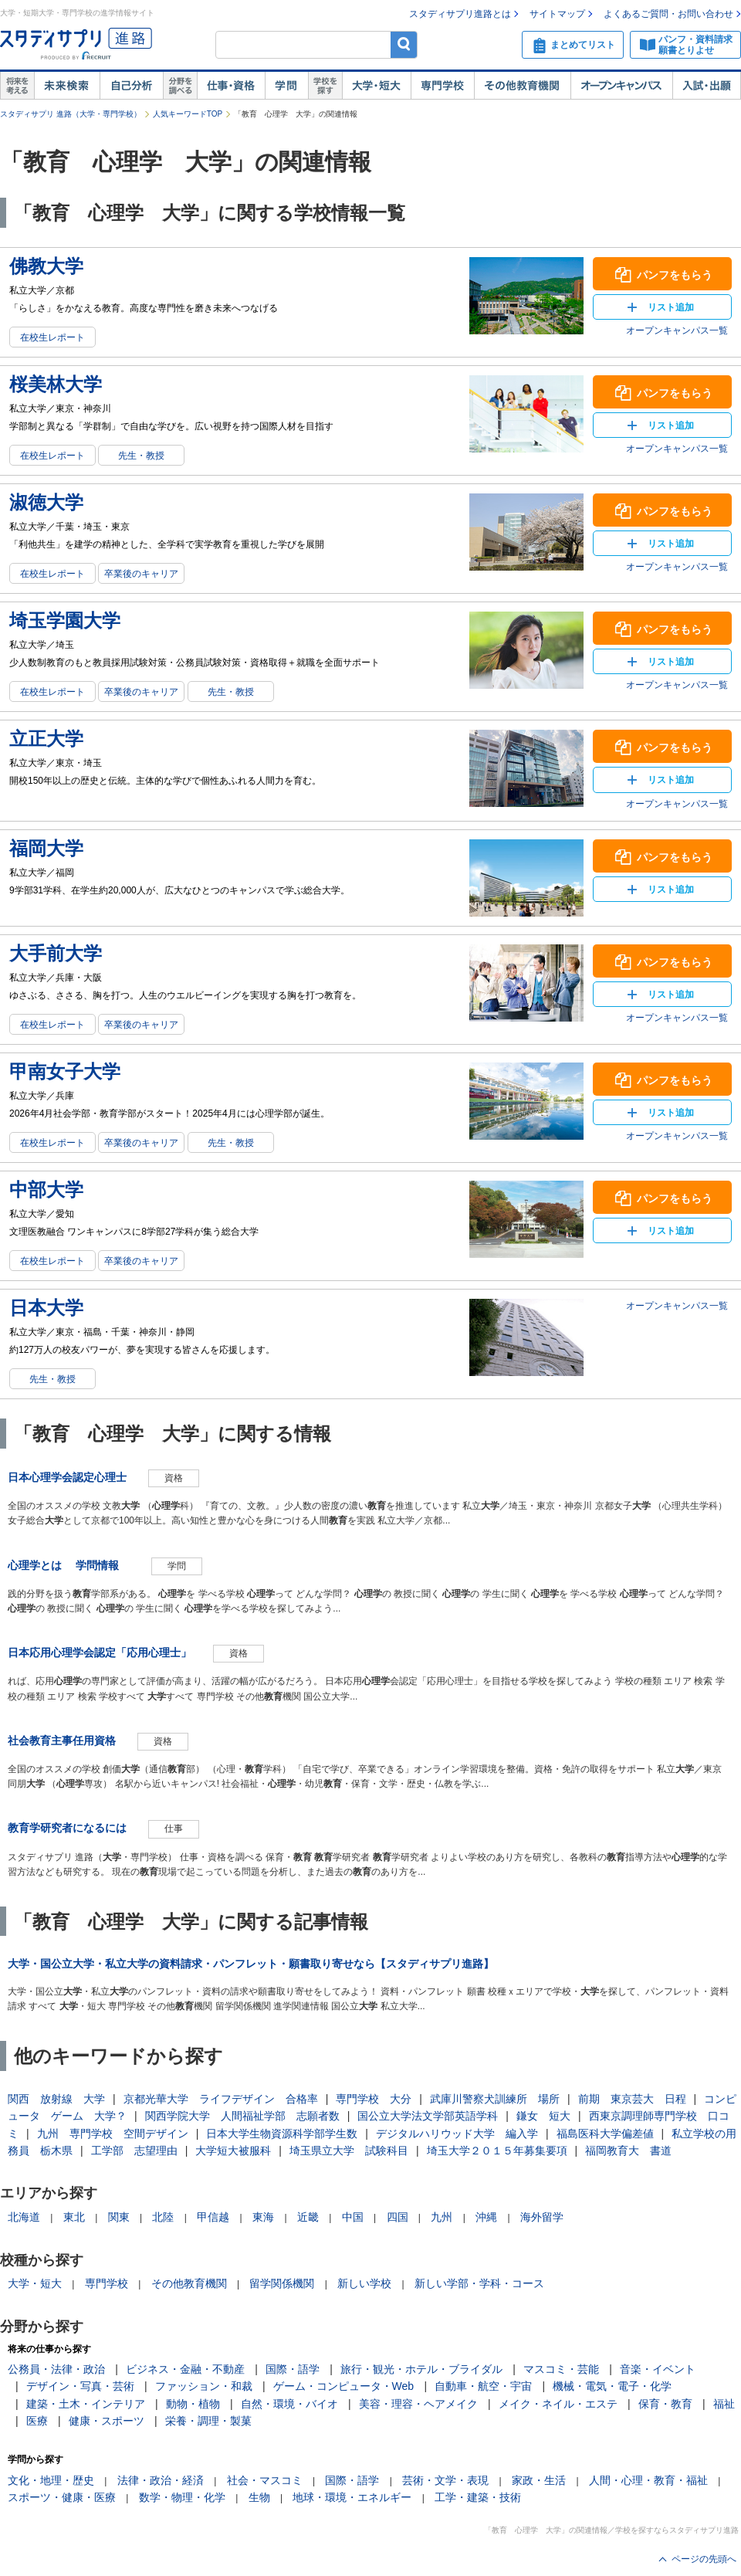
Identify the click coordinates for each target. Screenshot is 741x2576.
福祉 (724, 2404)
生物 (259, 2497)
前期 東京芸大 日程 (632, 2099)
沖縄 (486, 2217)
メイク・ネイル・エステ (558, 2404)
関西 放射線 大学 (56, 2099)
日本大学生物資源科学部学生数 (281, 2133)
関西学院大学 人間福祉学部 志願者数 (242, 2116)
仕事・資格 (231, 86)
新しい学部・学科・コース (479, 2283)
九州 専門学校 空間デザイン (112, 2133)
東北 (74, 2217)
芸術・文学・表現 (445, 2480)
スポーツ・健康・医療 (62, 2497)
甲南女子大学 (64, 1071)
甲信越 (213, 2217)
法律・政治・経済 (160, 2480)
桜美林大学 (55, 384)
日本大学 (46, 1307)
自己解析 (131, 86)
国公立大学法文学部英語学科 (427, 2116)
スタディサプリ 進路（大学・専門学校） (70, 114)
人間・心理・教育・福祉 (648, 2480)
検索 (404, 44)
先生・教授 (141, 455)
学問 (286, 86)
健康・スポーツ (106, 2421)
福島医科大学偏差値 (605, 2133)
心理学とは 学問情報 (69, 1565)
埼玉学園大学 (64, 620)
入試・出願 (706, 86)
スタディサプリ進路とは (460, 13)
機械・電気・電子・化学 (612, 2386)
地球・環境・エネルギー (352, 2497)
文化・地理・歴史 (51, 2480)
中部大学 (46, 1189)
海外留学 (541, 2217)
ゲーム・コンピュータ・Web (343, 2386)
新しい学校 (364, 2283)
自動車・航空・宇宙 (483, 2386)
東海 (263, 2217)
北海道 (24, 2217)
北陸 (163, 2217)
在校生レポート (52, 337)
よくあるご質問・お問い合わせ (668, 13)
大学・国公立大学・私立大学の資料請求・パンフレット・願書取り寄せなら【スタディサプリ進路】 (251, 1963)
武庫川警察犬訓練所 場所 (495, 2099)
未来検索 (67, 86)
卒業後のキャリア (141, 573)
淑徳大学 (46, 502)
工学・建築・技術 (478, 2497)
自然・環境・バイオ (289, 2404)
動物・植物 (193, 2404)
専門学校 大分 (373, 2099)
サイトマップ (557, 13)
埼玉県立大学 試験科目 (348, 2150)
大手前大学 (55, 953)
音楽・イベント (657, 2369)
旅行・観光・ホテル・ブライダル (421, 2369)
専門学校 (442, 86)
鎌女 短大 (543, 2116)
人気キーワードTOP (187, 114)
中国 (353, 2217)
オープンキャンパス (621, 86)
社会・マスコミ (265, 2480)
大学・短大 (376, 86)
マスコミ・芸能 (561, 2369)
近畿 (308, 2217)
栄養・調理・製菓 (208, 2421)
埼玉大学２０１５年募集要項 (497, 2150)
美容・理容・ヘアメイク (418, 2404)
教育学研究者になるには (67, 1828)
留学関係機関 (281, 2283)
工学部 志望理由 (134, 2150)
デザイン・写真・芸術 (80, 2386)
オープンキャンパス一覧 (677, 330)
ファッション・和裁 (203, 2386)
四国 (397, 2217)
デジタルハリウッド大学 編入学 (457, 2133)
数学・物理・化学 (182, 2497)
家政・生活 (539, 2480)
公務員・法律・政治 (56, 2369)
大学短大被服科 (233, 2150)
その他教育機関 (522, 86)
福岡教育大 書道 (628, 2150)
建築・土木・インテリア (85, 2404)
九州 (441, 2217)
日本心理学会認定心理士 (67, 1477)
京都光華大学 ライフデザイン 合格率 (221, 2099)
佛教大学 (46, 266)
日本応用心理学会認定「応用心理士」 (99, 1652)
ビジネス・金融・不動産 (185, 2369)
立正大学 (46, 738)
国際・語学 (293, 2369)
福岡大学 (46, 848)
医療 (37, 2421)
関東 (119, 2217)
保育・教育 (665, 2404)
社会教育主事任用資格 (62, 1740)
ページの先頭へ (704, 2559)
